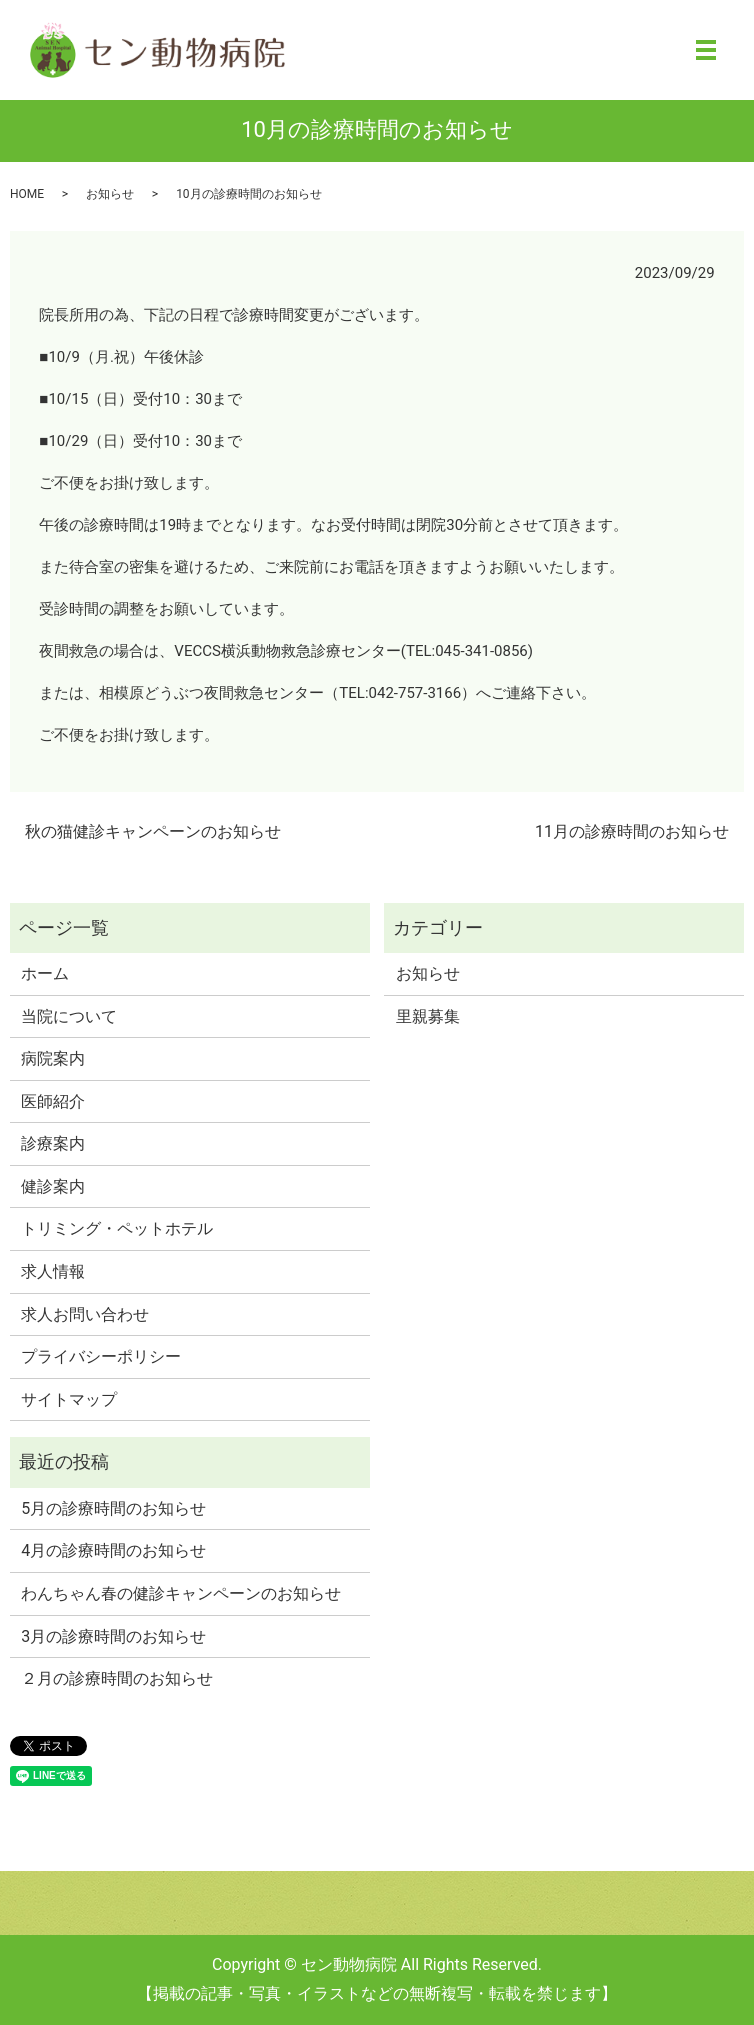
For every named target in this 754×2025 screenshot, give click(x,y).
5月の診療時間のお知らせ (113, 1508)
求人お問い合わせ (85, 1314)
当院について (69, 1016)
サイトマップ (69, 1399)
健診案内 (53, 1186)
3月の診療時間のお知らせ (113, 1636)
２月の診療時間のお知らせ (117, 1678)
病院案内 (53, 1058)
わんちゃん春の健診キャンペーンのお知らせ (181, 1593)
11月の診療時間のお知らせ (632, 831)
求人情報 (53, 1271)
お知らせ (110, 194)
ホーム (45, 973)
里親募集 (428, 1016)
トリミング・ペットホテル (117, 1228)
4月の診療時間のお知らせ (113, 1550)
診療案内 (53, 1143)
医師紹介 (53, 1101)
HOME (27, 194)
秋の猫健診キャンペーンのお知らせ (153, 831)
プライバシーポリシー (101, 1356)
